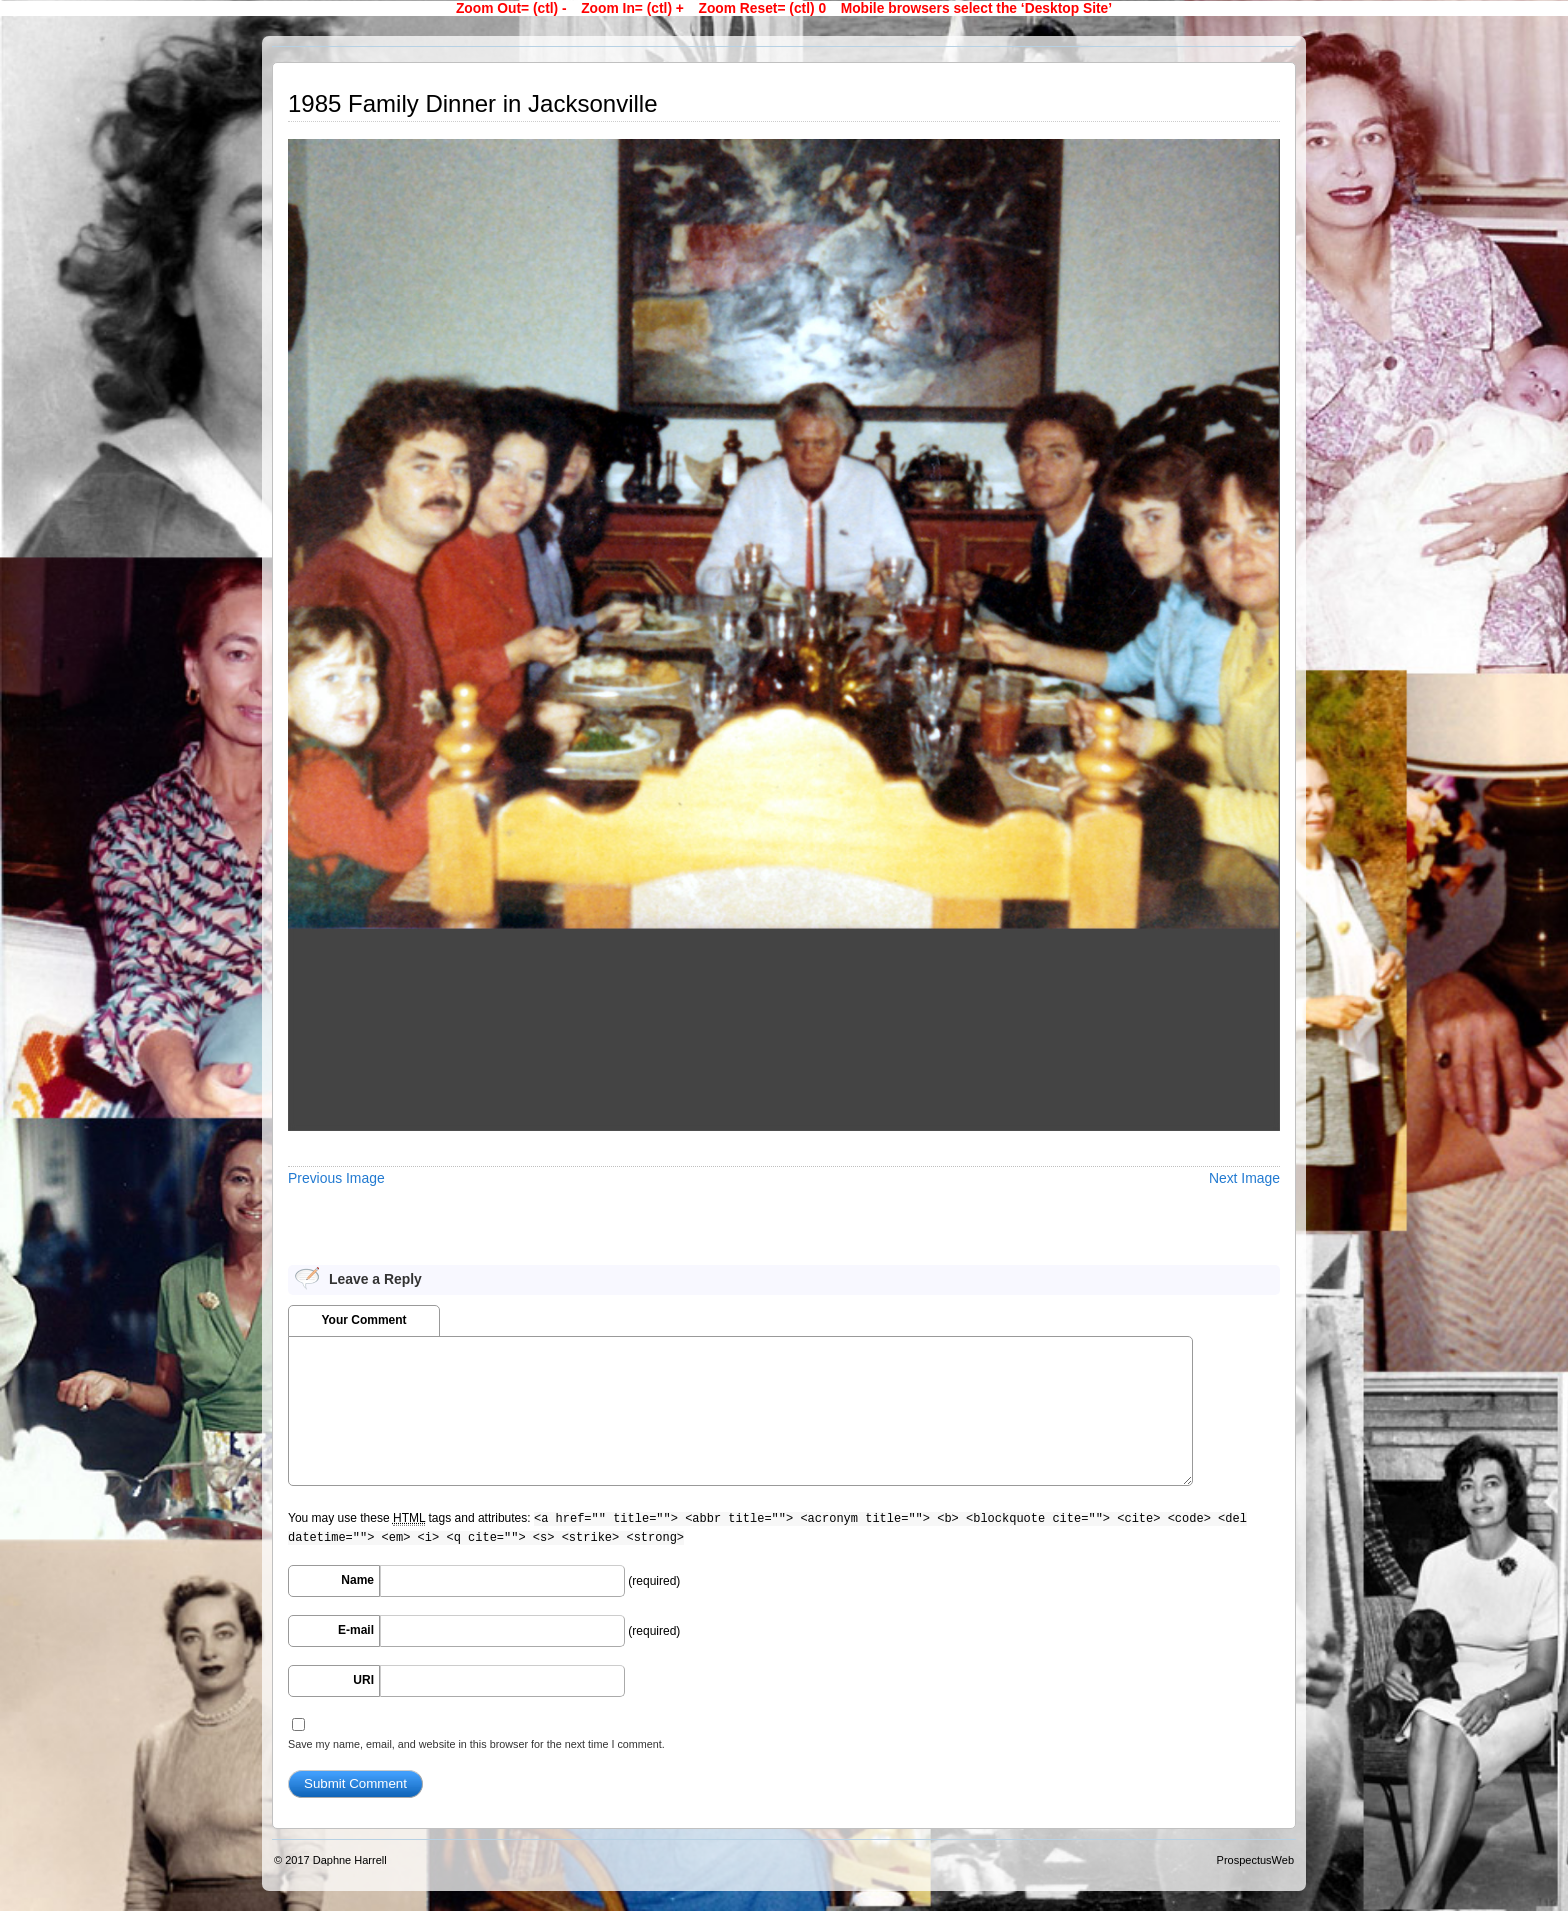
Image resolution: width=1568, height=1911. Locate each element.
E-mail (356, 1630)
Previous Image (336, 1178)
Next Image (1244, 1178)
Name (357, 1580)
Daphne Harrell (350, 1860)
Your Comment (363, 1320)
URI (363, 1680)
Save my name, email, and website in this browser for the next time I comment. (476, 1744)
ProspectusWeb (1255, 1860)
